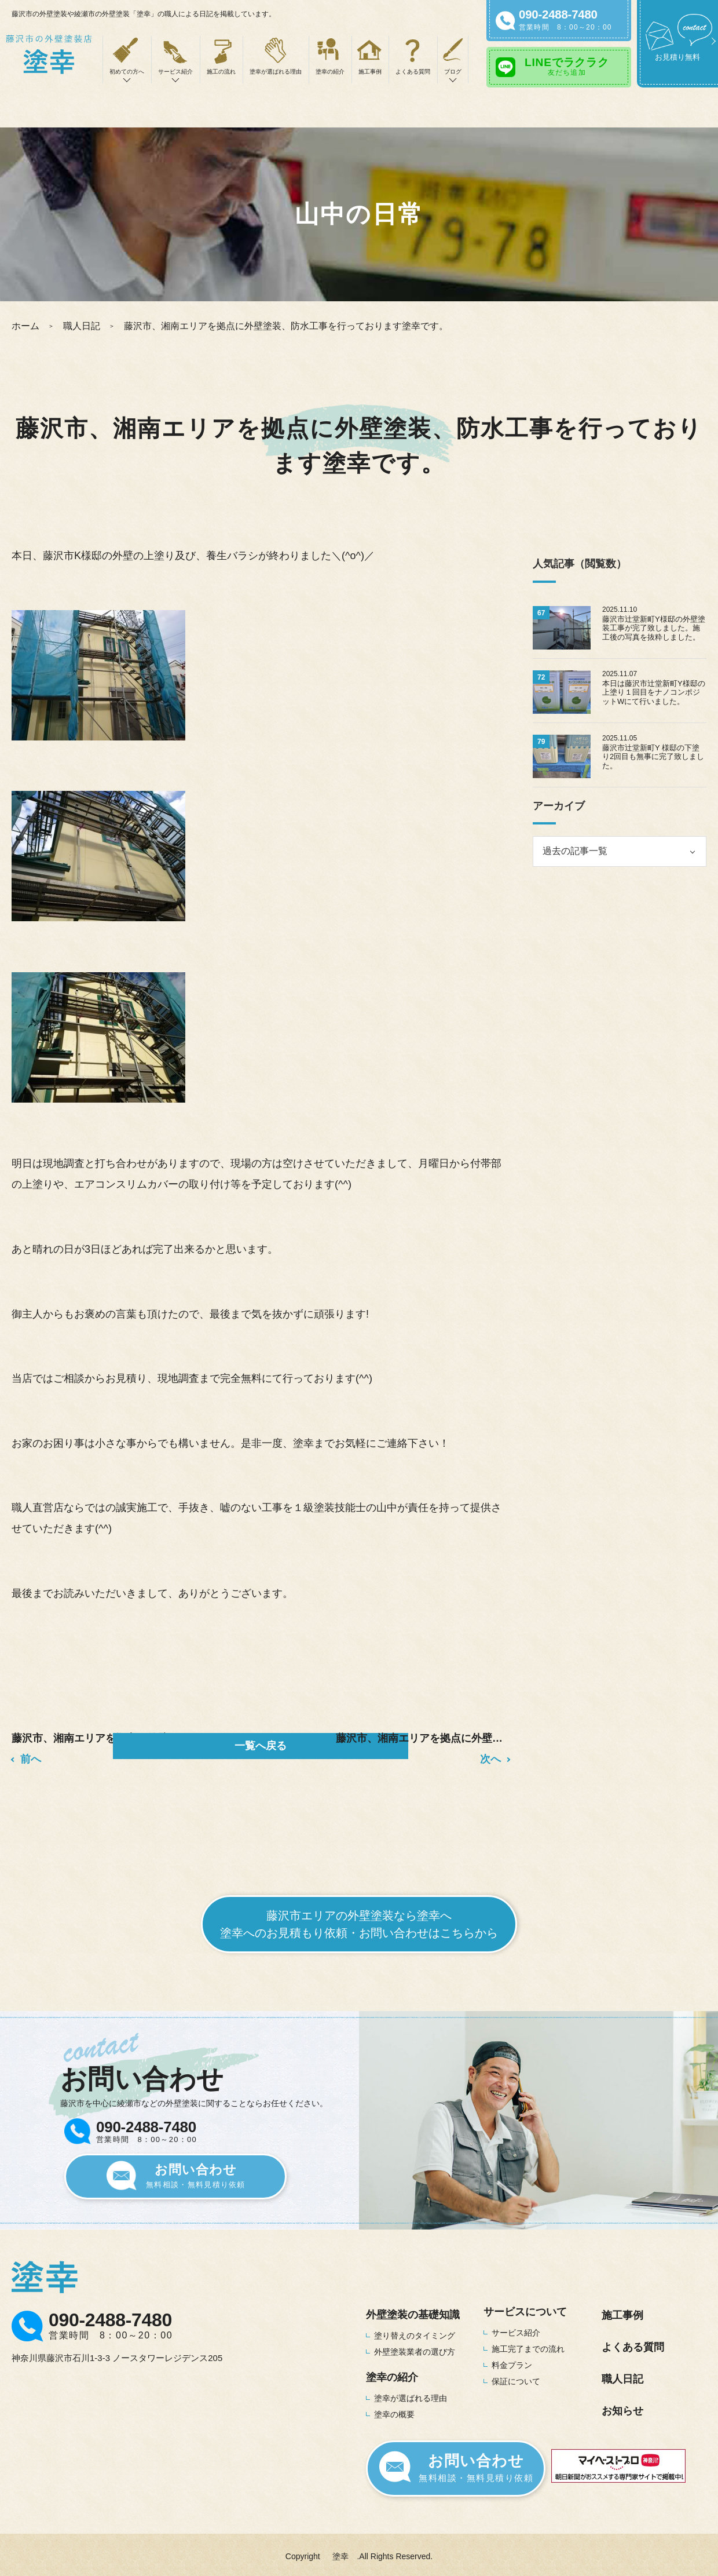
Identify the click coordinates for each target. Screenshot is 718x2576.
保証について (516, 2376)
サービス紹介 (516, 2327)
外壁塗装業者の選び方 (414, 2346)
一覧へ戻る (261, 1746)
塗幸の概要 (394, 2409)
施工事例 (370, 71)
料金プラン (512, 2360)
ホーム (25, 326)
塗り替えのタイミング (414, 2330)
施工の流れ (221, 71)
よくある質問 (412, 71)
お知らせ (622, 2405)
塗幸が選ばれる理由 (276, 71)
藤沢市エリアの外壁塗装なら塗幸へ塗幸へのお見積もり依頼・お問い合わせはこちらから (359, 1919)
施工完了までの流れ (528, 2343)
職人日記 (81, 326)
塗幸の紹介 (330, 71)
